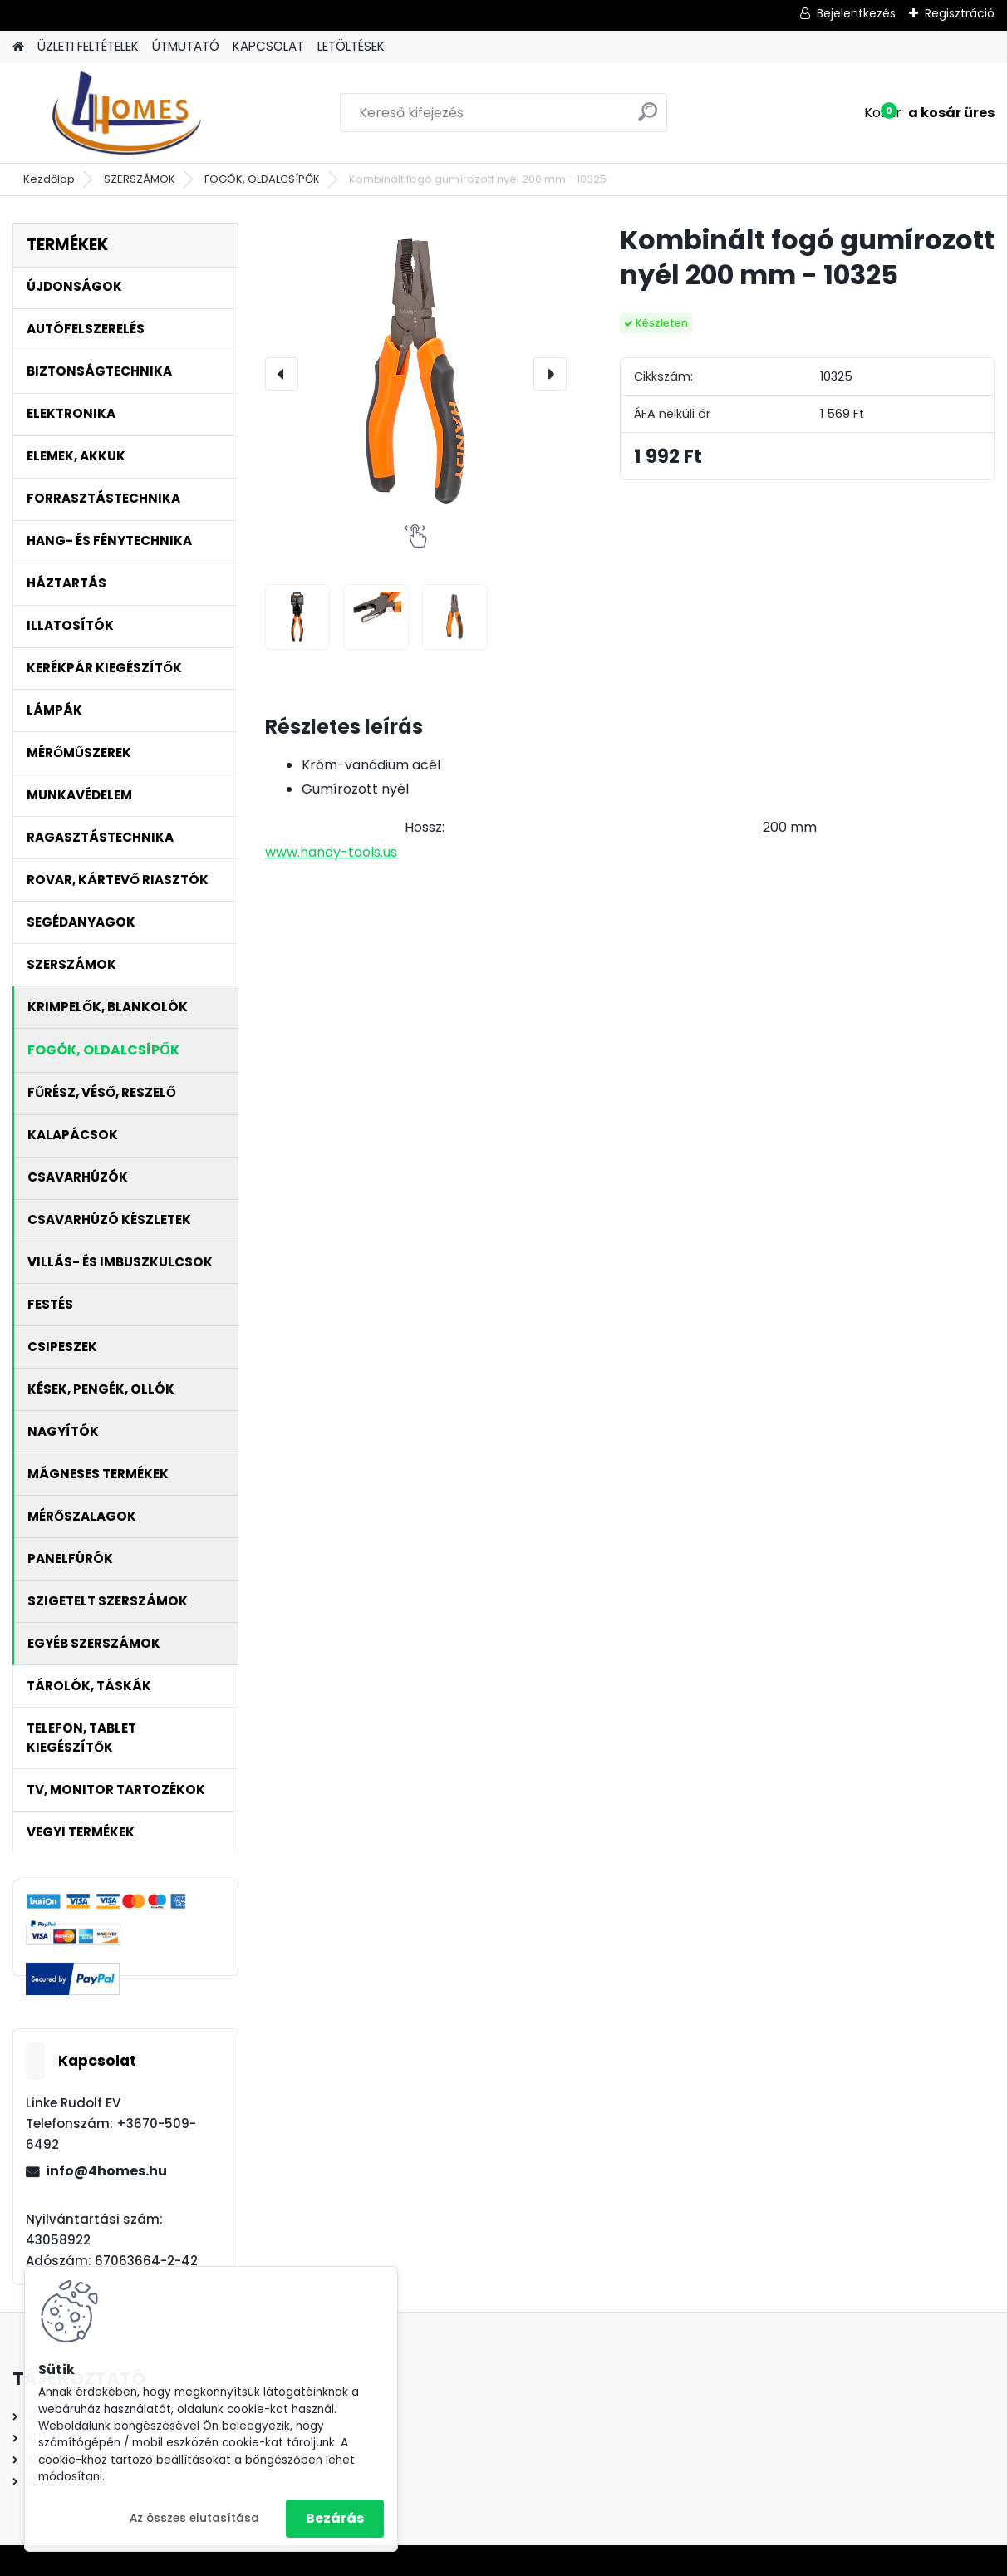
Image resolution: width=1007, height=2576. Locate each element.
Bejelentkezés (856, 13)
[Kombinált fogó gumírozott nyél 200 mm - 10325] (416, 373)
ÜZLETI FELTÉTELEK (88, 46)
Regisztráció (960, 13)
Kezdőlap (49, 179)
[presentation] (281, 374)
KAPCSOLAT (268, 46)
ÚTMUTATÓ (185, 46)
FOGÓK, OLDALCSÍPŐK (262, 179)
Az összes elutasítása (194, 2518)
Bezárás (335, 2518)
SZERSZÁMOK (139, 179)
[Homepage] (18, 47)
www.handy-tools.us (331, 852)
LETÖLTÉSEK (351, 46)
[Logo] (126, 113)
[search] (647, 118)
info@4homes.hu (106, 2170)
